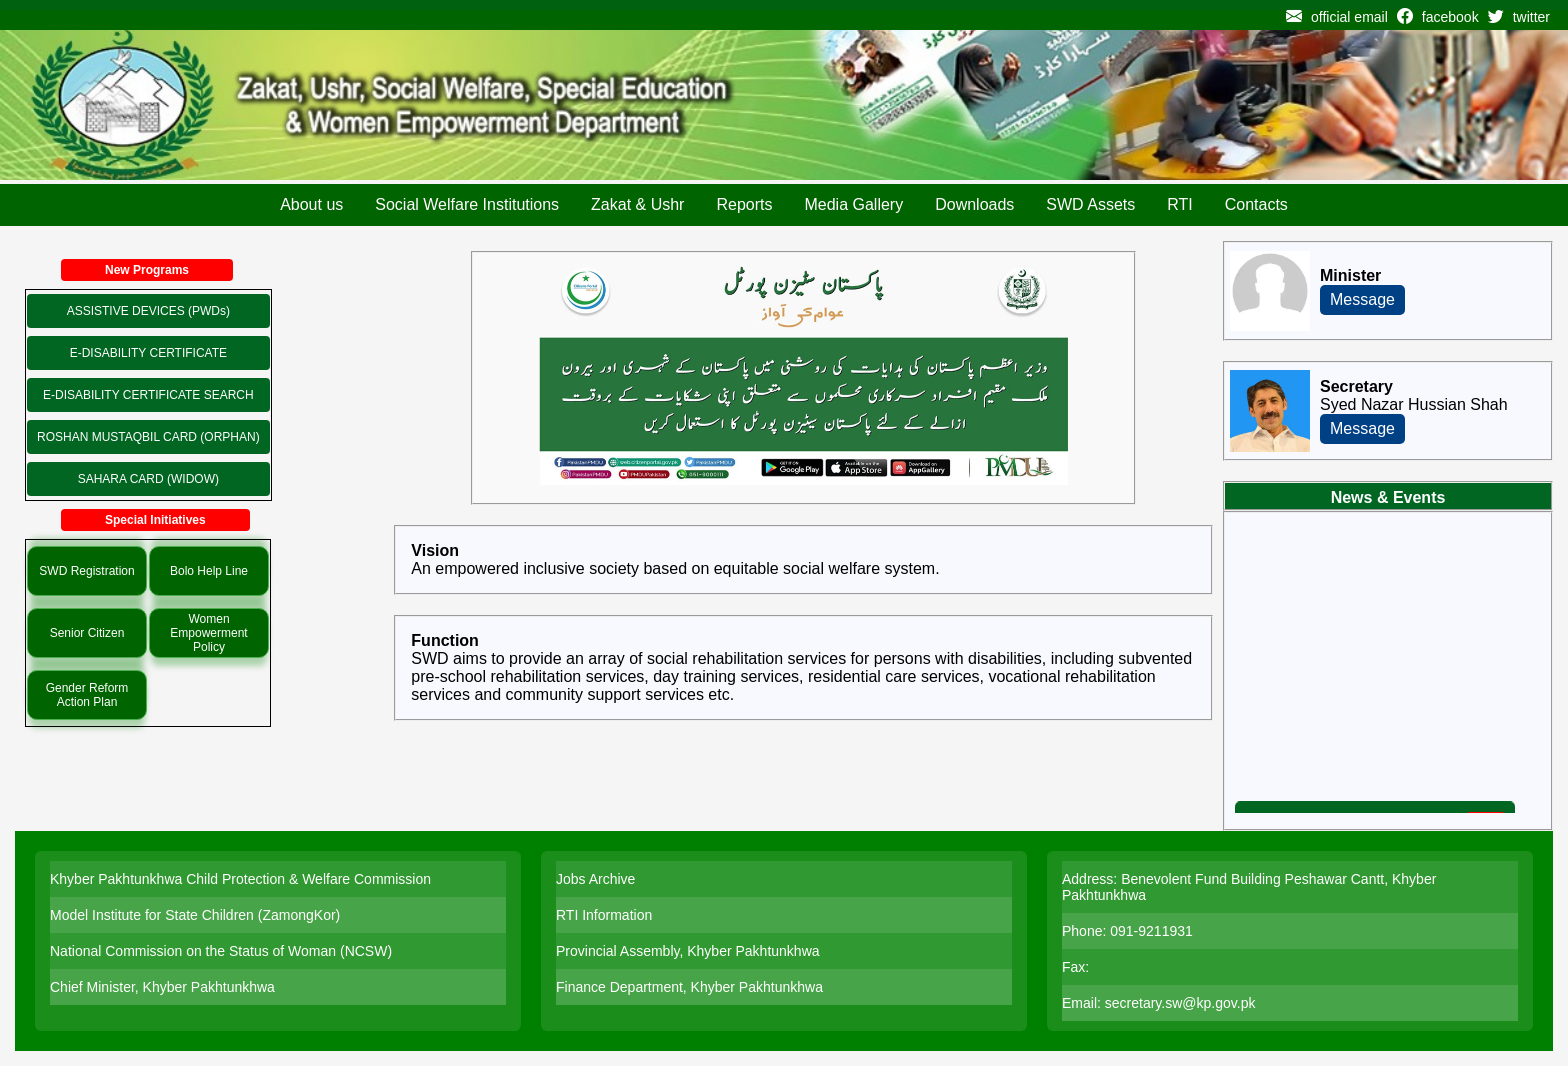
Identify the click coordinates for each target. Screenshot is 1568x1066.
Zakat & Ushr (637, 204)
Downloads (974, 204)
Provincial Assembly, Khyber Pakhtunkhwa (688, 951)
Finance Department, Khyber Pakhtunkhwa (689, 987)
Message (1362, 299)
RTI (1179, 204)
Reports (744, 204)
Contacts (1256, 204)
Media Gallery (853, 204)
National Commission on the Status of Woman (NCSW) (221, 951)
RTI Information (604, 915)
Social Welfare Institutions (467, 204)
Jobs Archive (595, 879)
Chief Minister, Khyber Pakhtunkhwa (162, 987)
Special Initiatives (155, 520)
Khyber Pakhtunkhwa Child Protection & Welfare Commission (240, 879)
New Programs (147, 270)
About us (311, 204)
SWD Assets (1090, 204)
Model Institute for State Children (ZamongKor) (195, 915)
